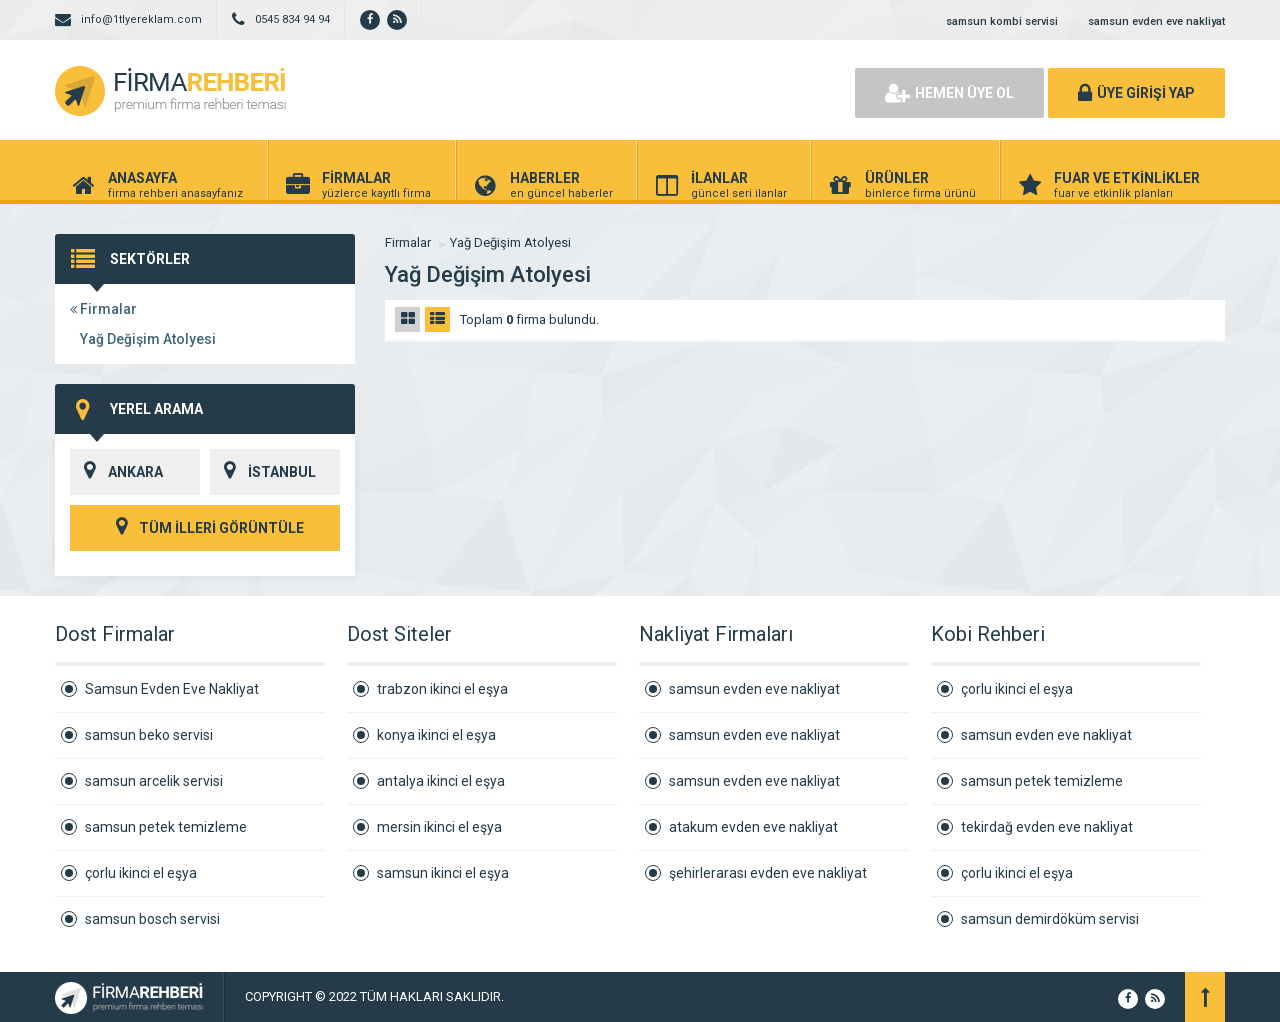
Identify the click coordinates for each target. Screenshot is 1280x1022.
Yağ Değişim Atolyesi (148, 339)
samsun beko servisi (149, 735)
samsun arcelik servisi (154, 781)
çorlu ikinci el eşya (141, 873)
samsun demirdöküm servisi (1050, 919)
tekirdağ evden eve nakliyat (1047, 827)
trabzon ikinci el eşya (442, 689)
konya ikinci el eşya (436, 735)
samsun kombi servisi (1002, 21)
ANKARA (116, 472)
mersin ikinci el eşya (439, 827)
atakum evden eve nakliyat (753, 827)
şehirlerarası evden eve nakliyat (768, 873)
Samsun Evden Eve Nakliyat (172, 689)
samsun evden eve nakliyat (1156, 21)
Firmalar (103, 309)
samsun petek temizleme (166, 827)
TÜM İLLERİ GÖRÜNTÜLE (205, 528)
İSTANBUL (263, 472)
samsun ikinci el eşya (443, 873)
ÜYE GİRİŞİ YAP (1136, 93)
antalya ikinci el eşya (441, 781)
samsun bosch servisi (152, 919)
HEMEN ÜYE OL (949, 93)
